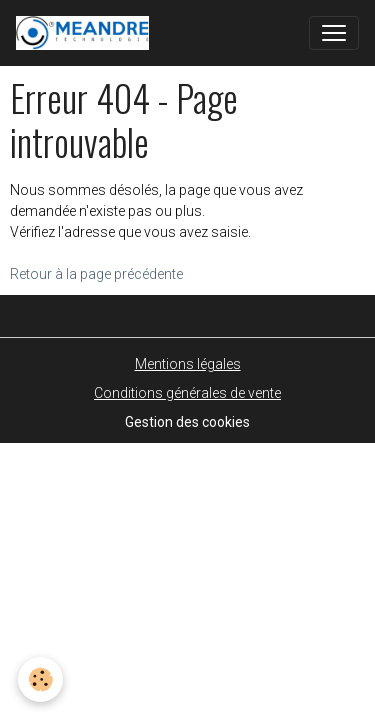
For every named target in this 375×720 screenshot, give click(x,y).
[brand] (86, 33)
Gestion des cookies (187, 422)
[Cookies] (40, 679)
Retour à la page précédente (96, 274)
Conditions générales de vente (187, 393)
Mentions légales (188, 364)
